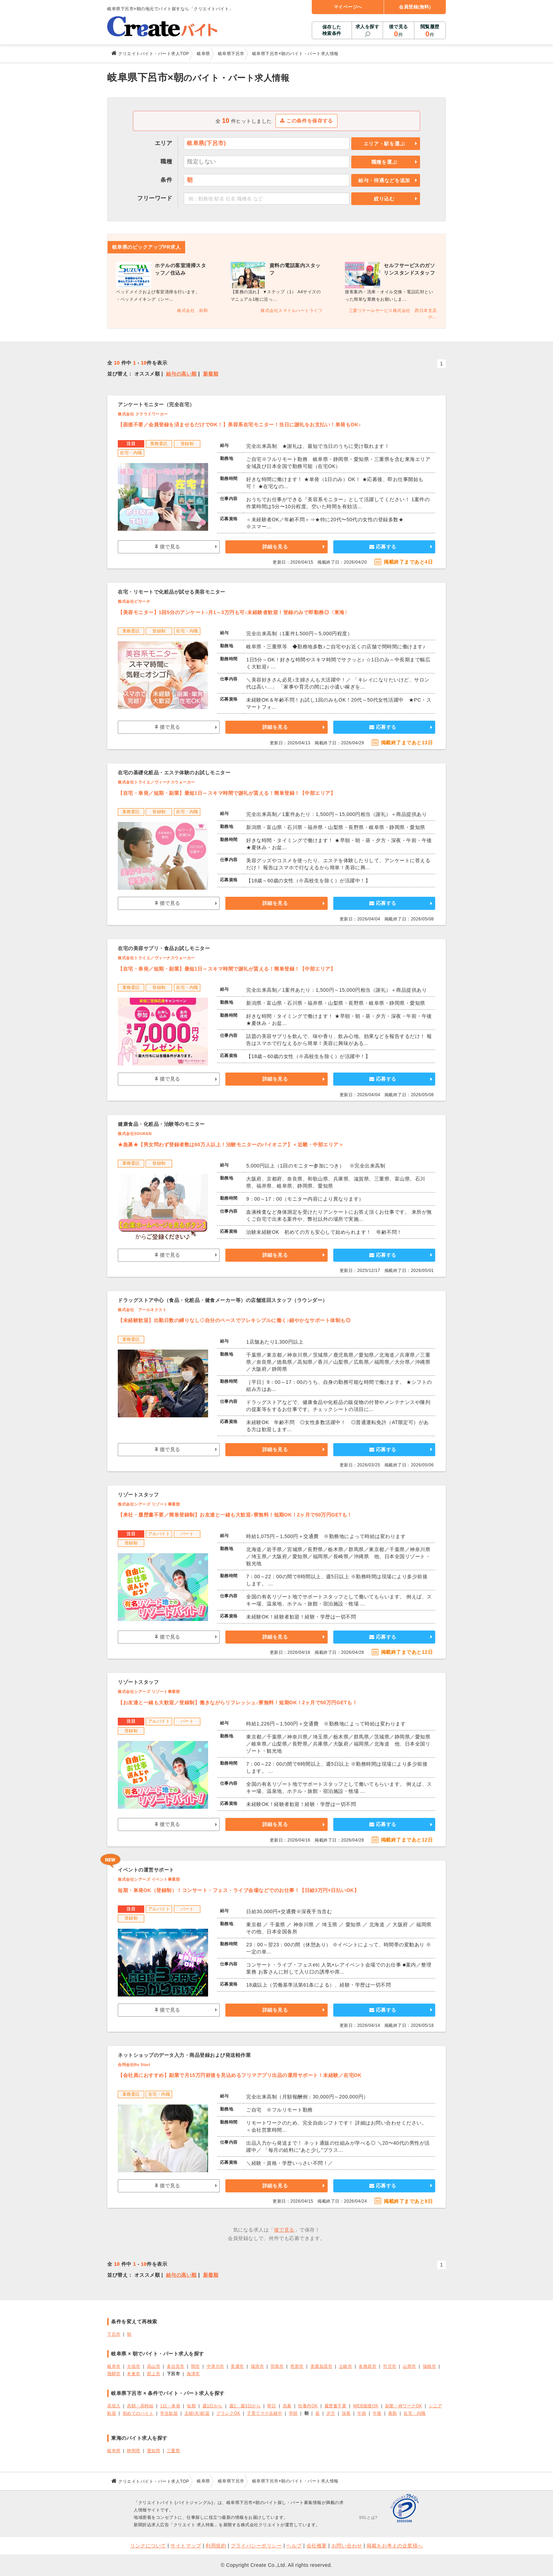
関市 (195, 2366)
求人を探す (367, 26)
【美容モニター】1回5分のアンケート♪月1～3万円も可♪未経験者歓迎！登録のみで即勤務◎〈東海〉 (234, 612)
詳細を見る (275, 547)
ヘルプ (294, 2545)
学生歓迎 (169, 2413)
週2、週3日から (245, 2405)
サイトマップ (185, 2545)
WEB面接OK (365, 2405)
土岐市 (345, 2366)
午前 (361, 2413)
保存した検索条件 (331, 30)
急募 (287, 2405)
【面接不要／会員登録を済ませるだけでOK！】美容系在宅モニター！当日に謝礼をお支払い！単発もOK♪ (239, 424)
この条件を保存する (306, 121)
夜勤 (392, 2413)
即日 (271, 2405)
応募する (382, 547)
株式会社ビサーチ (134, 601)
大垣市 (133, 2366)
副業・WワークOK (403, 2405)
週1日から (212, 2405)
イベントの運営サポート (146, 1870)
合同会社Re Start (134, 2064)
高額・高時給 (140, 2405)
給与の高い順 (181, 374)
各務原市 (367, 2366)
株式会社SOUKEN (135, 1133)
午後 (377, 2413)
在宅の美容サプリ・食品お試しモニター (164, 948)
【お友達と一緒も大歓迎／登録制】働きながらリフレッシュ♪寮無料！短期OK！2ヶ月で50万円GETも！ (237, 1702)
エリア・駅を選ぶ (384, 143)
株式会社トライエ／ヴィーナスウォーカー (156, 782)
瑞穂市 (429, 2366)
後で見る (398, 31)
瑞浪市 (257, 2366)
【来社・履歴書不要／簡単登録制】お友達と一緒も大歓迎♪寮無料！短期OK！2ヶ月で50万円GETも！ (235, 1515)
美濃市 (237, 2366)
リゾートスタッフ (138, 1494)
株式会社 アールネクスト (142, 1310)
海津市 (193, 2373)
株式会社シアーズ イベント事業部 (149, 1879)
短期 (191, 2405)
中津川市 (215, 2366)
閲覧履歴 (429, 31)
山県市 (409, 2366)
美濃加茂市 (321, 2366)
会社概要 (316, 2545)
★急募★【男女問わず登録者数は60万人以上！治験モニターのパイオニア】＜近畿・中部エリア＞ (231, 1144)
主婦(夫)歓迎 (196, 2413)
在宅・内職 (414, 2413)
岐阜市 (114, 2366)
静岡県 (133, 2450)
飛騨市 (114, 2373)
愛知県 (153, 2450)
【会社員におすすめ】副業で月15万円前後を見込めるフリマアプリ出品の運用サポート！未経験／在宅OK (239, 2075)
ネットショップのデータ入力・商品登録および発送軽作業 (184, 2055)
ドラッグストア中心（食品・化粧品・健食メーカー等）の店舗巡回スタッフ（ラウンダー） (223, 1300)
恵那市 (297, 2366)
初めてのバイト (138, 2413)
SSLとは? (368, 2517)
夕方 (330, 2413)
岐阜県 (114, 2450)
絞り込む (384, 199)
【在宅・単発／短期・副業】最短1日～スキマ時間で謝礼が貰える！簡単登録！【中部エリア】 (226, 793)
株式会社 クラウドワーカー (143, 414)
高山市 (153, 2366)
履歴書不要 (335, 2405)
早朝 (293, 2413)
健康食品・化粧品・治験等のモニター (161, 1124)
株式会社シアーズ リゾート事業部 (149, 1504)
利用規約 (216, 2545)
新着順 (211, 374)
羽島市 (277, 2366)
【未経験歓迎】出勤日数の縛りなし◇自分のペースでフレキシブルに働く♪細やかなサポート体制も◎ (234, 1320)
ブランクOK (228, 2413)
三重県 (173, 2450)
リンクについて (148, 2545)
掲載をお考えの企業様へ (394, 2545)
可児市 (389, 2366)
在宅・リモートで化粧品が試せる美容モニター (171, 592)
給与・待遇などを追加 (384, 180)
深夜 (346, 2413)
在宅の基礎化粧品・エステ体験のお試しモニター (174, 772)
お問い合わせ (347, 2545)
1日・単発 (170, 2405)
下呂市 (114, 2334)
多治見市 (175, 2366)
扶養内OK (308, 2405)
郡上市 (153, 2373)
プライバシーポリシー (256, 2545)
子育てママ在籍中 (264, 2413)
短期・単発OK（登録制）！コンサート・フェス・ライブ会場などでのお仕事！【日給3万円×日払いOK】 (238, 1890)
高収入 (114, 2405)
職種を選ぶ (384, 162)
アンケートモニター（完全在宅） (156, 404)
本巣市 (133, 2373)
